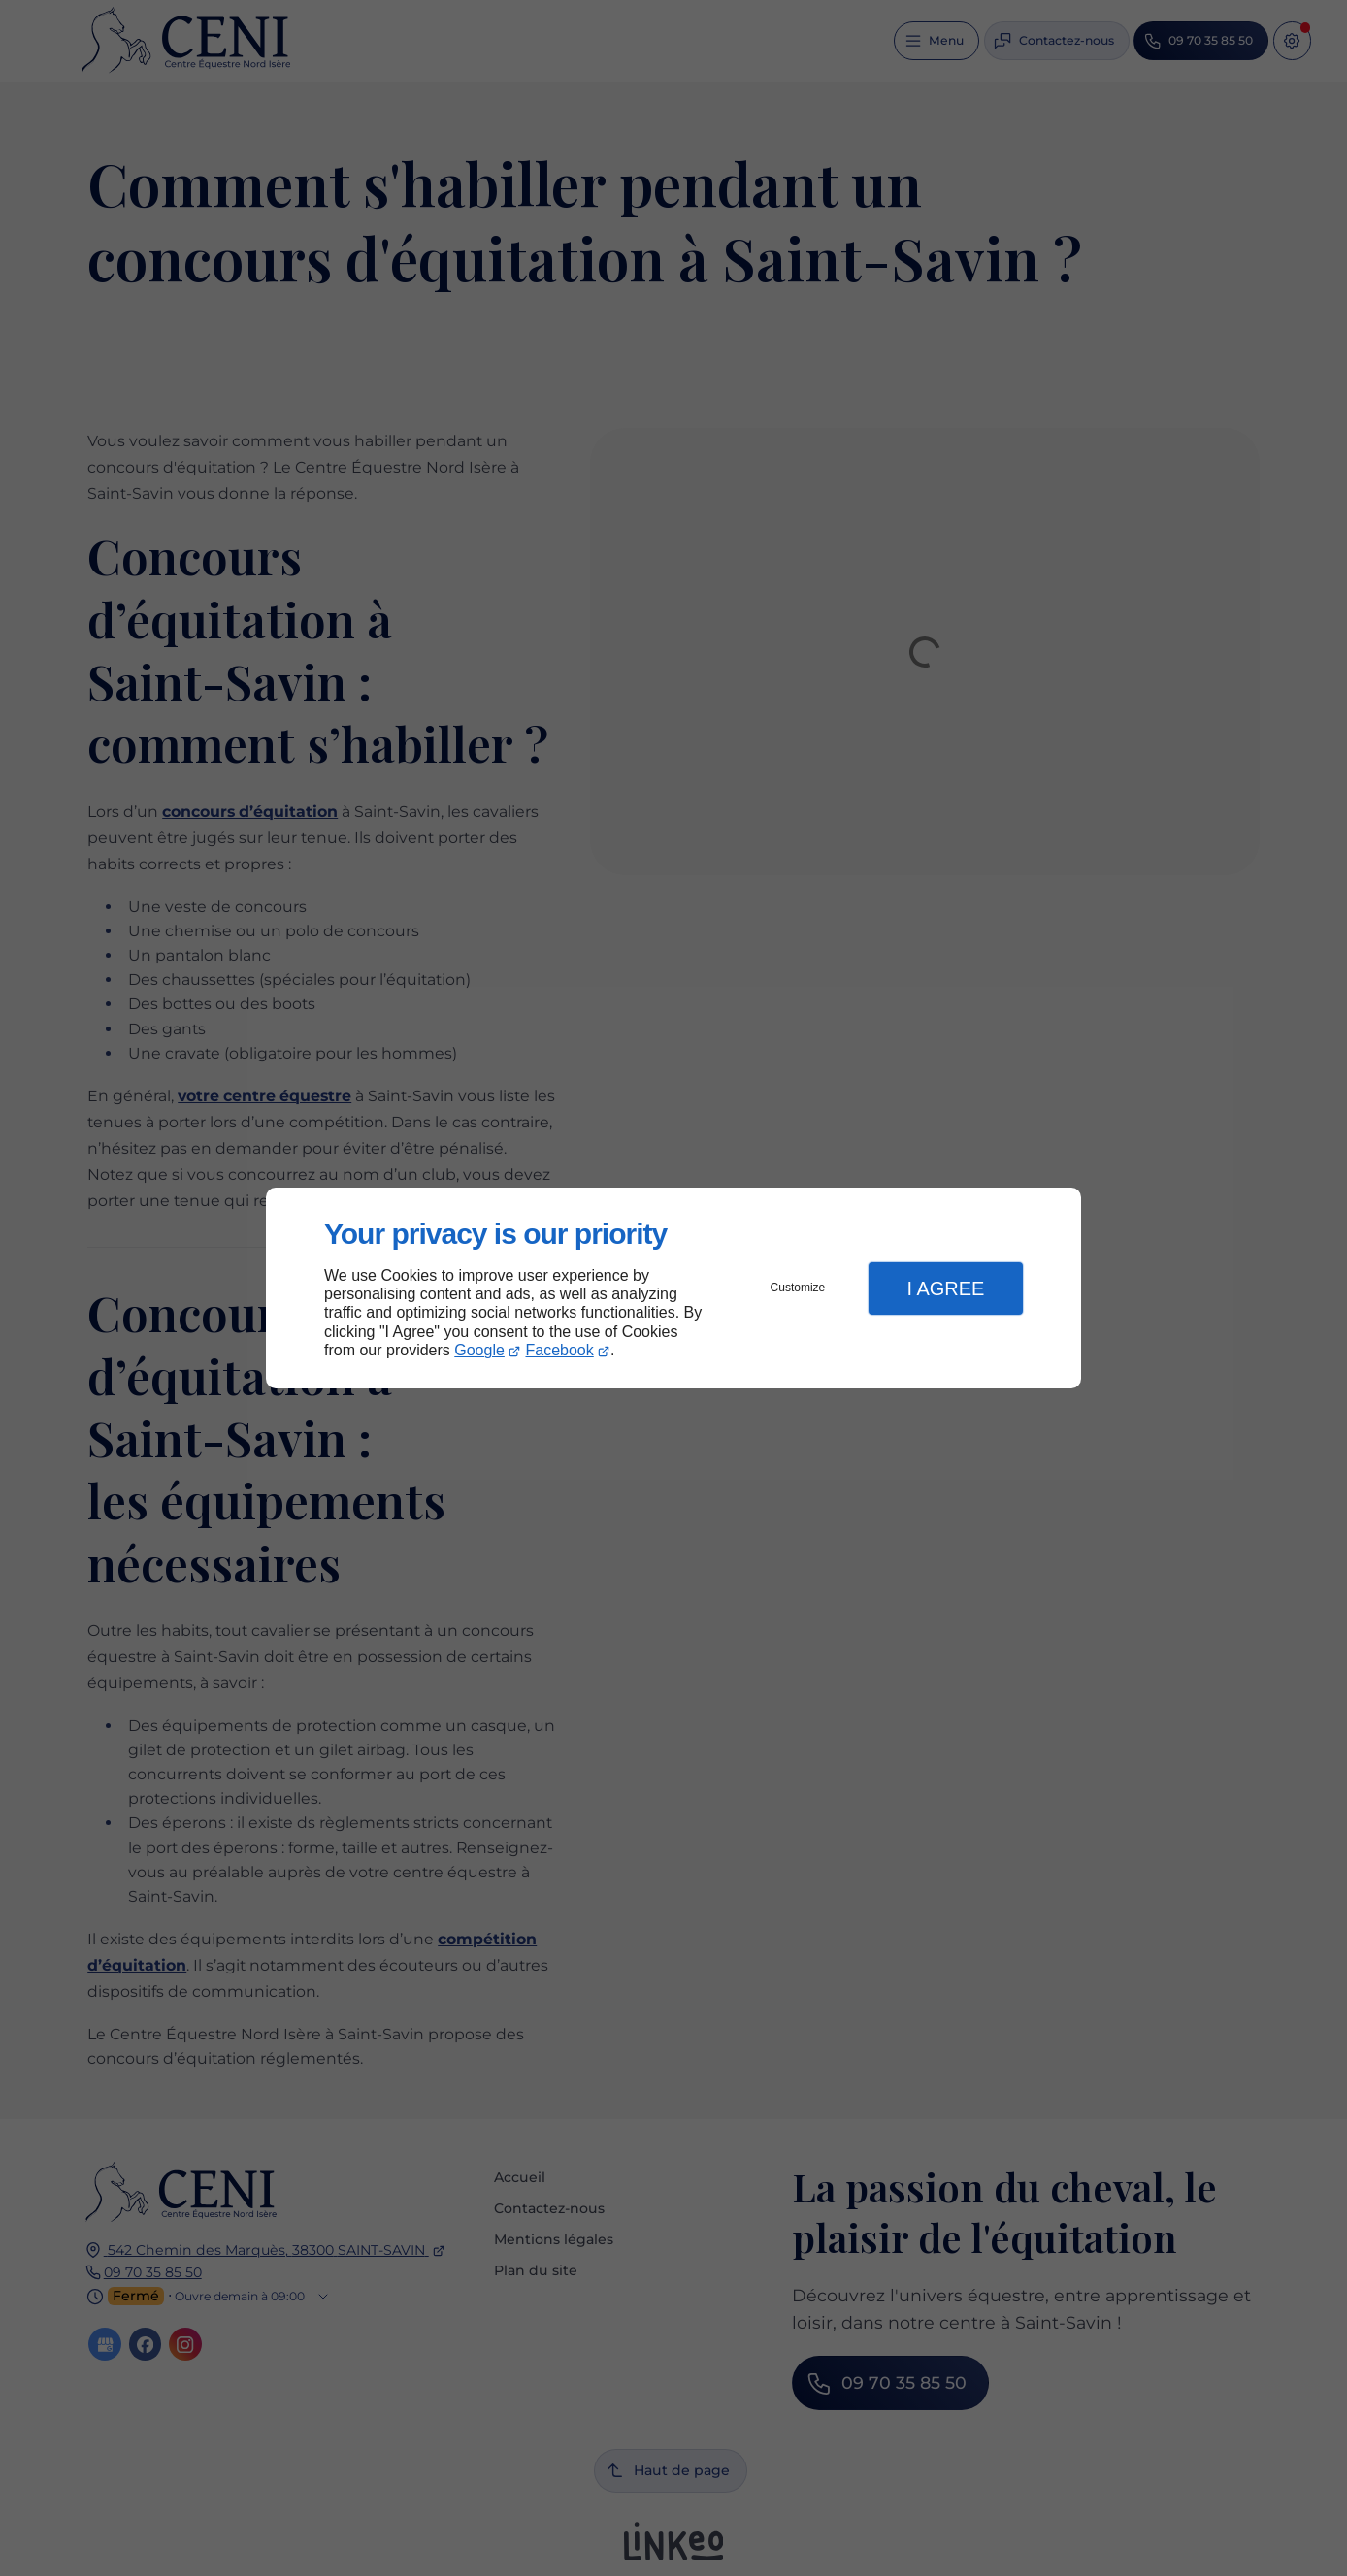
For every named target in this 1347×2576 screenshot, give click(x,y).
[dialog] (673, 1288)
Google (479, 1350)
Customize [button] (798, 1287)
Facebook (560, 1350)
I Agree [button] (945, 1288)
